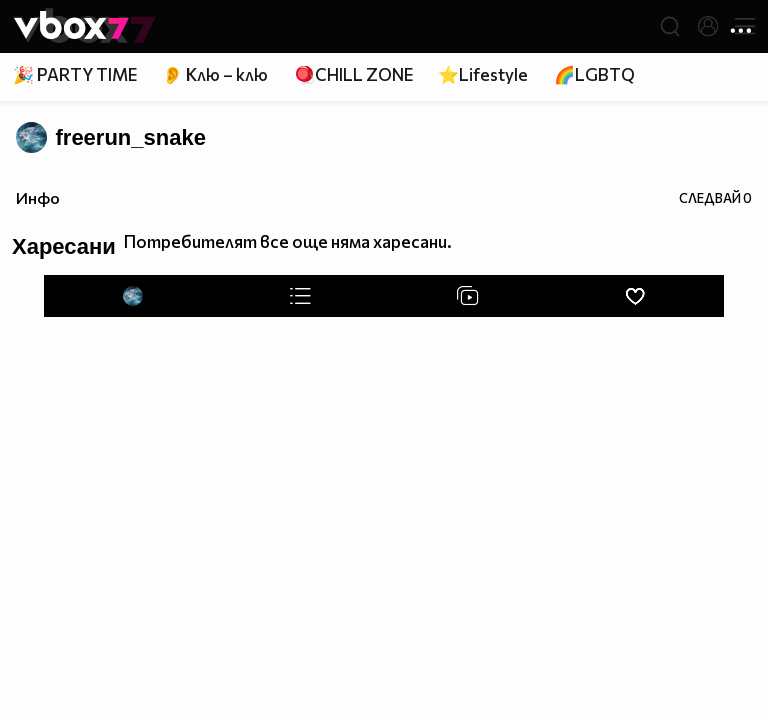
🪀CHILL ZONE (353, 74)
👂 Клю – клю (215, 74)
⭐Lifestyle (483, 74)
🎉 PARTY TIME (75, 74)
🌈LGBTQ (594, 74)
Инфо (38, 197)
